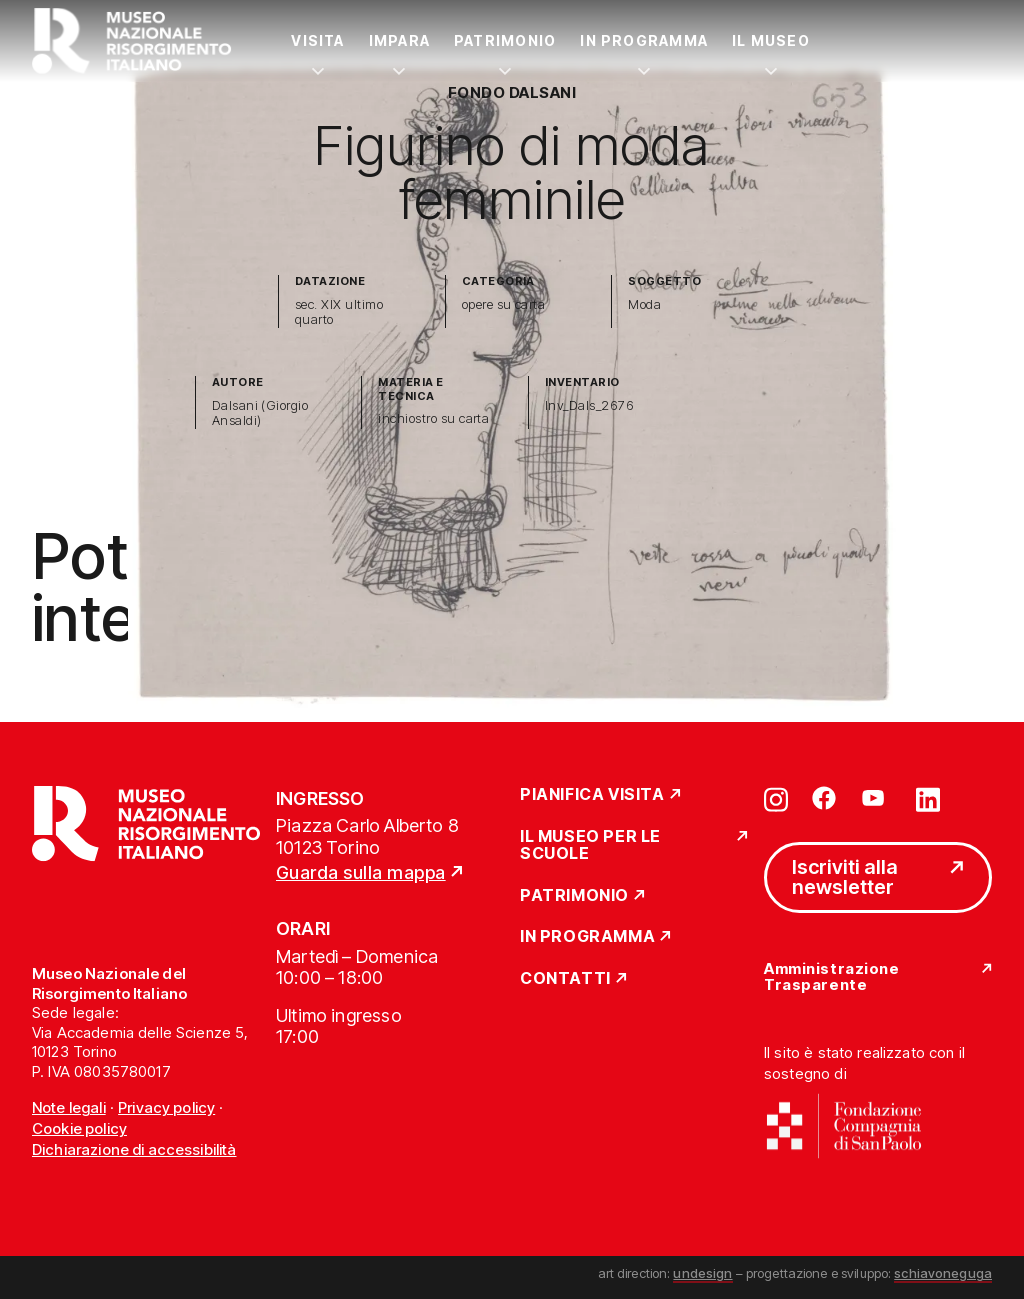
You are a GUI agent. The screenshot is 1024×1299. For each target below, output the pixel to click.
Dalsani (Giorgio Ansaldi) (260, 413)
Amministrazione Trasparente (831, 977)
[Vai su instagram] (776, 798)
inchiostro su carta (433, 418)
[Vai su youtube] (876, 798)
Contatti (565, 979)
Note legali (69, 1107)
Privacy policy (166, 1107)
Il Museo (771, 40)
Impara (399, 40)
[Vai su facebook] (824, 798)
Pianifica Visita (592, 795)
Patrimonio (505, 40)
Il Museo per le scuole (590, 845)
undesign (702, 1273)
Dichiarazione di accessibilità (134, 1149)
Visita (317, 40)
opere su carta (504, 304)
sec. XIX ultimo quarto (339, 312)
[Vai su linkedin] (928, 798)
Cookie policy (79, 1128)
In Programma (644, 40)
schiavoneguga (943, 1273)
